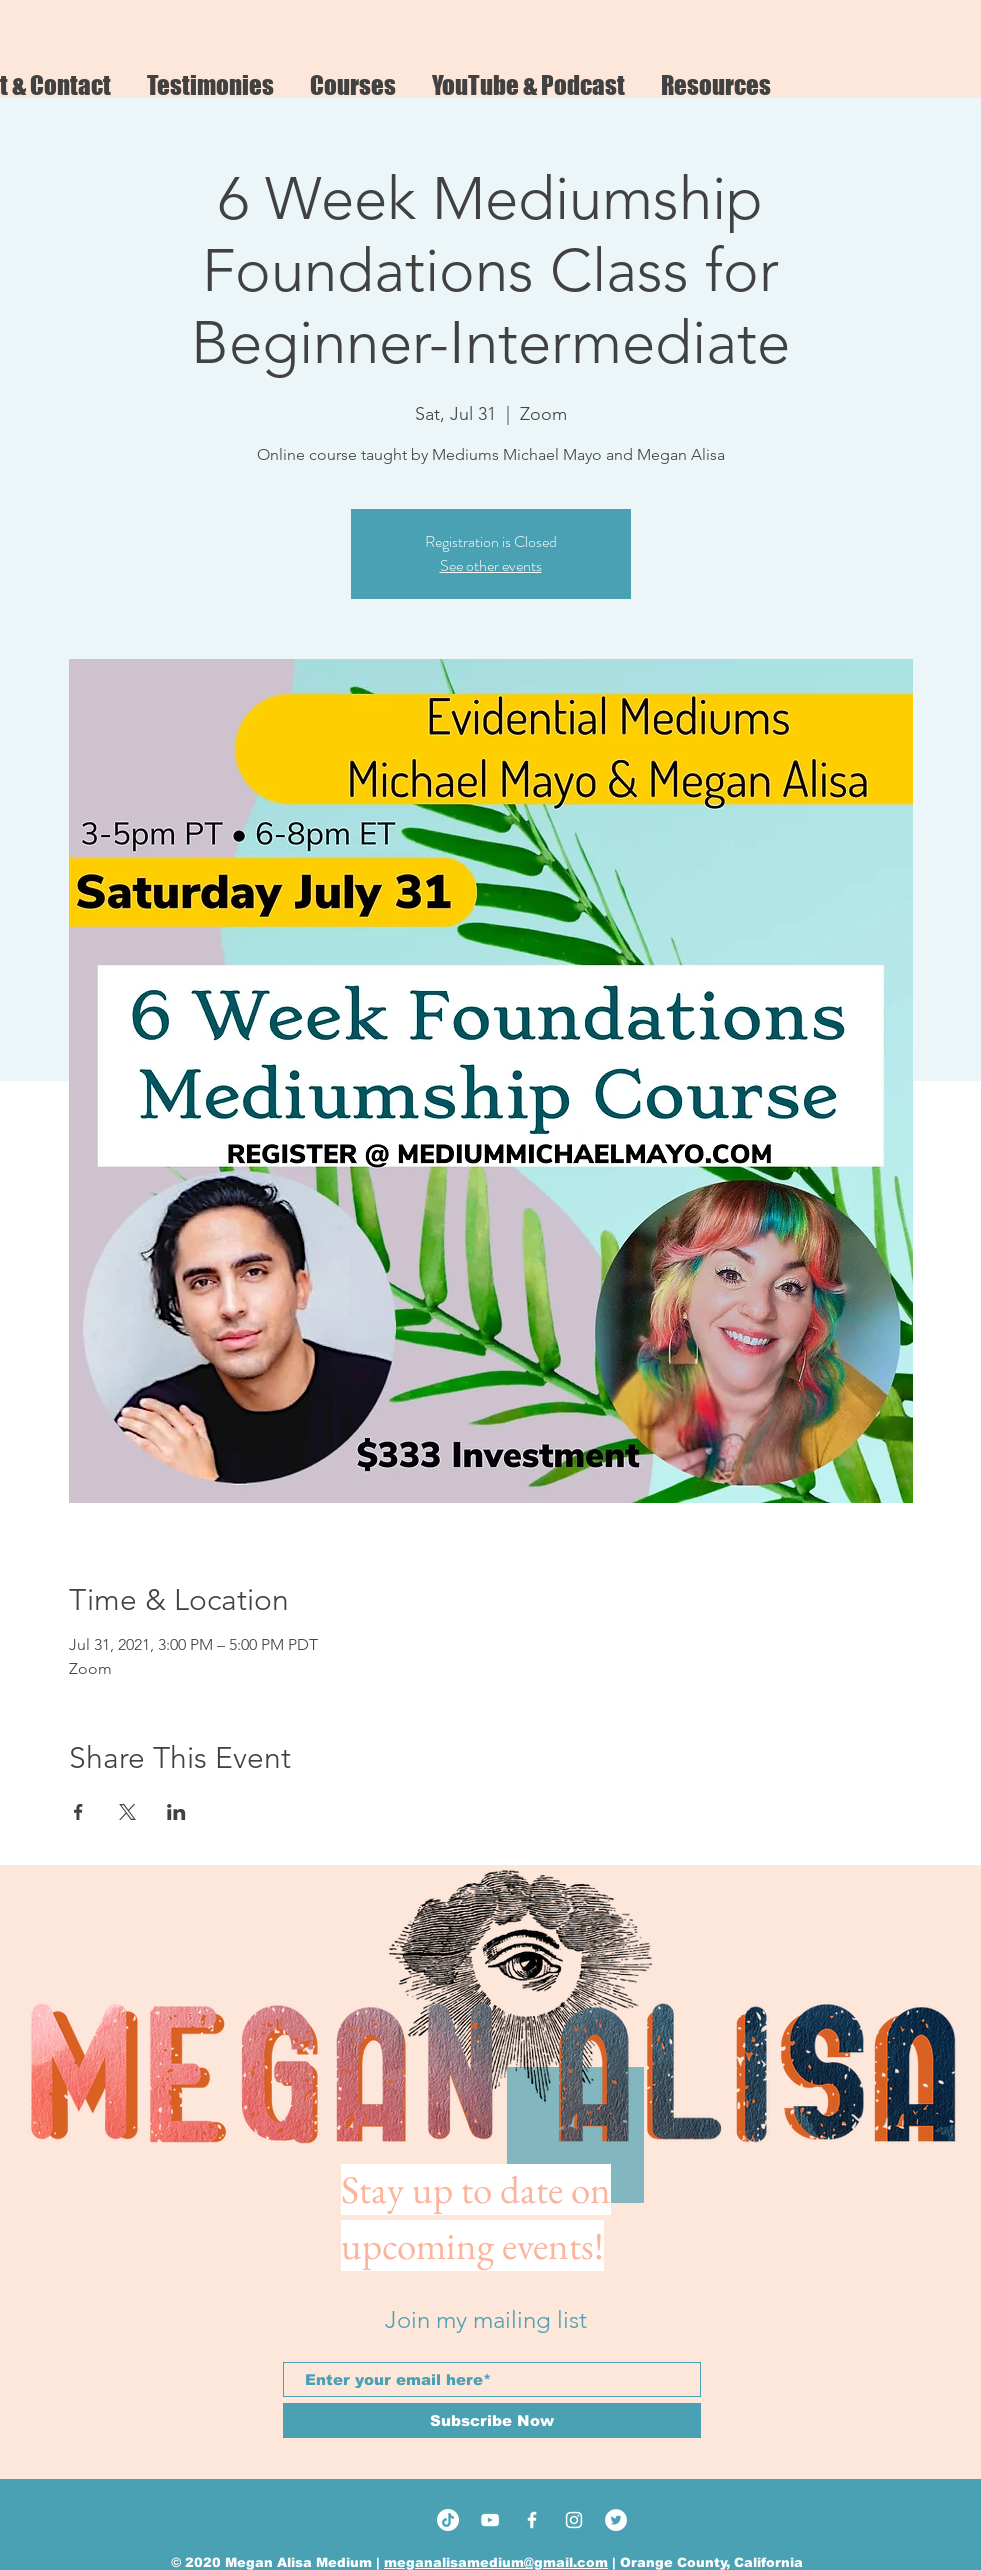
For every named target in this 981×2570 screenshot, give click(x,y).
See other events (491, 565)
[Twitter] (616, 2520)
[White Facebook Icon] (532, 2520)
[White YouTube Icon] (490, 2520)
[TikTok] (448, 2520)
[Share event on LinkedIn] (176, 1812)
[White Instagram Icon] (574, 2520)
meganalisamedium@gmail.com (496, 2562)
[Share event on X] (127, 1812)
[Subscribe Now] (492, 2420)
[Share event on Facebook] (78, 1812)
